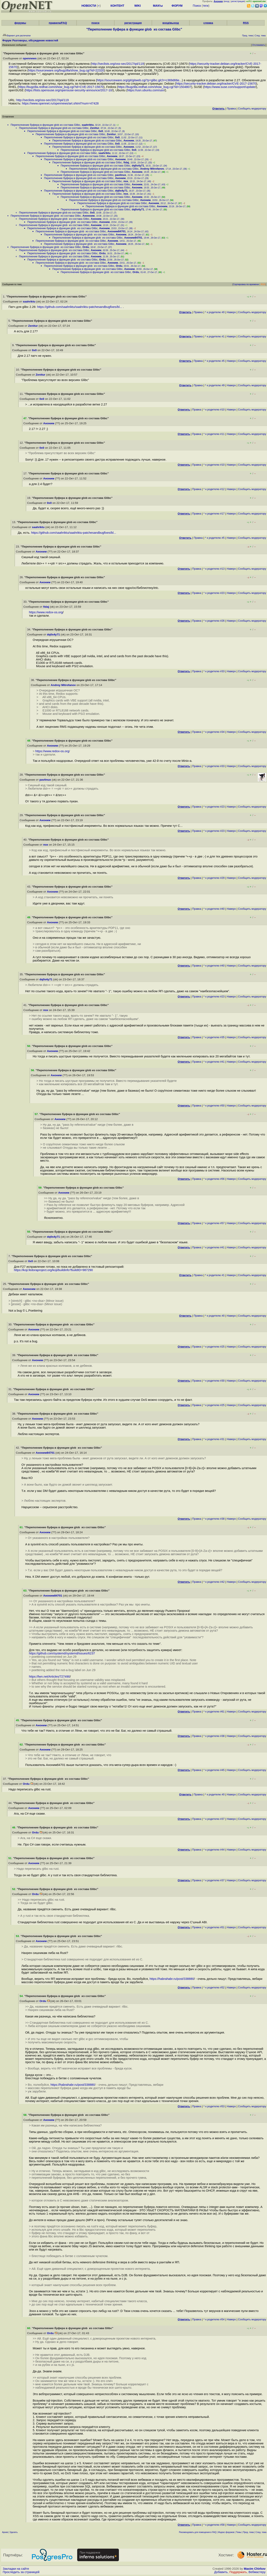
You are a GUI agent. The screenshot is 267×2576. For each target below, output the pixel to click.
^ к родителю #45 (214, 1770)
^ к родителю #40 (214, 908)
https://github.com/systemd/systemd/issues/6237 (62, 1653)
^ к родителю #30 (214, 1380)
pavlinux (120, 175)
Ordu (85, 247)
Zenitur (94, 128)
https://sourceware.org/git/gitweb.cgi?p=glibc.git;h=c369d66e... (139, 80)
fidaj (126, 162)
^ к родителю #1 (215, 336)
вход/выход (170, 22)
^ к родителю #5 (215, 360)
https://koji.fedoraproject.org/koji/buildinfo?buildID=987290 (53, 1270)
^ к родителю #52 (214, 1987)
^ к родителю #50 (214, 1105)
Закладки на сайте (16, 2568)
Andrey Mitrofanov (152, 168)
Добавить (221, 2572)
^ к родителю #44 (214, 1849)
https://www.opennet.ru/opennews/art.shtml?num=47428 (60, 103)
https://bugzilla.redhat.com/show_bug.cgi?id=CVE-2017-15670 (60, 87)
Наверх (231, 312)
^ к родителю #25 (214, 1346)
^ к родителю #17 (214, 513)
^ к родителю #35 (214, 1037)
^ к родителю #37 (214, 1818)
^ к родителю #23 (214, 592)
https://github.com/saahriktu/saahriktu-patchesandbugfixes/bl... (79, 307)
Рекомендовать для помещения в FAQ (197, 2532)
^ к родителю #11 (214, 434)
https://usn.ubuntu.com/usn (145, 90)
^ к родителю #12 (214, 489)
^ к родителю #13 (214, 568)
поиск (95, 22)
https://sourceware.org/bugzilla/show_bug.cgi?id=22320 (66, 70)
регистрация (238, 1)
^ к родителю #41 (214, 1061)
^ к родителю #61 (214, 1711)
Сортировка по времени (246, 284)
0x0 (100, 131)
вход (226, 1)
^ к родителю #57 (214, 1223)
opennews (30, 58)
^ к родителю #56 (214, 1178)
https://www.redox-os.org (46, 612)
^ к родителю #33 (214, 671)
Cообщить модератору (252, 108)
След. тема (261, 2532)
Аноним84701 (116, 231)
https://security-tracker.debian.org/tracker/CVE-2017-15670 (216, 83)
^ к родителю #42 (214, 1581)
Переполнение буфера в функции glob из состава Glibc (45, 124)
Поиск (197, 5)
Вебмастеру (257, 2572)
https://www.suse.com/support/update (229, 87)
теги (205, 5)
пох (125, 181)
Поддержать (238, 2572)
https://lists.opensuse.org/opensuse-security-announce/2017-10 (68, 90)
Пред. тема (248, 2532)
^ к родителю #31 (214, 1439)
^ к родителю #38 (214, 1518)
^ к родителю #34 (214, 731)
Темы (238, 2532)
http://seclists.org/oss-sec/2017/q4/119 (118, 63)
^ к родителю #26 (214, 620)
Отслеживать (258, 45)
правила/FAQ (58, 22)
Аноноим (88, 215)
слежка (208, 22)
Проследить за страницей (21, 2572)
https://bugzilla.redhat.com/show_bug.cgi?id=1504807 (154, 87)
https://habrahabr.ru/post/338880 (172, 1978)
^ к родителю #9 (215, 385)
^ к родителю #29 (214, 877)
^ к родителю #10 (214, 409)
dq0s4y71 (138, 165)
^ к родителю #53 (214, 2106)
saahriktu (88, 124)
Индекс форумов (226, 2532)
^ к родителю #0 (215, 312)
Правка (231, 108)
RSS (246, 22)
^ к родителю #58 (214, 2524)
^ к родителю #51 (214, 1927)
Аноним (128, 140)
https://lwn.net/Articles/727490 (49, 1676)
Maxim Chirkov (255, 2568)
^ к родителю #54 (214, 2319)
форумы (20, 22)
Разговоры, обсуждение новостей (35, 40)
